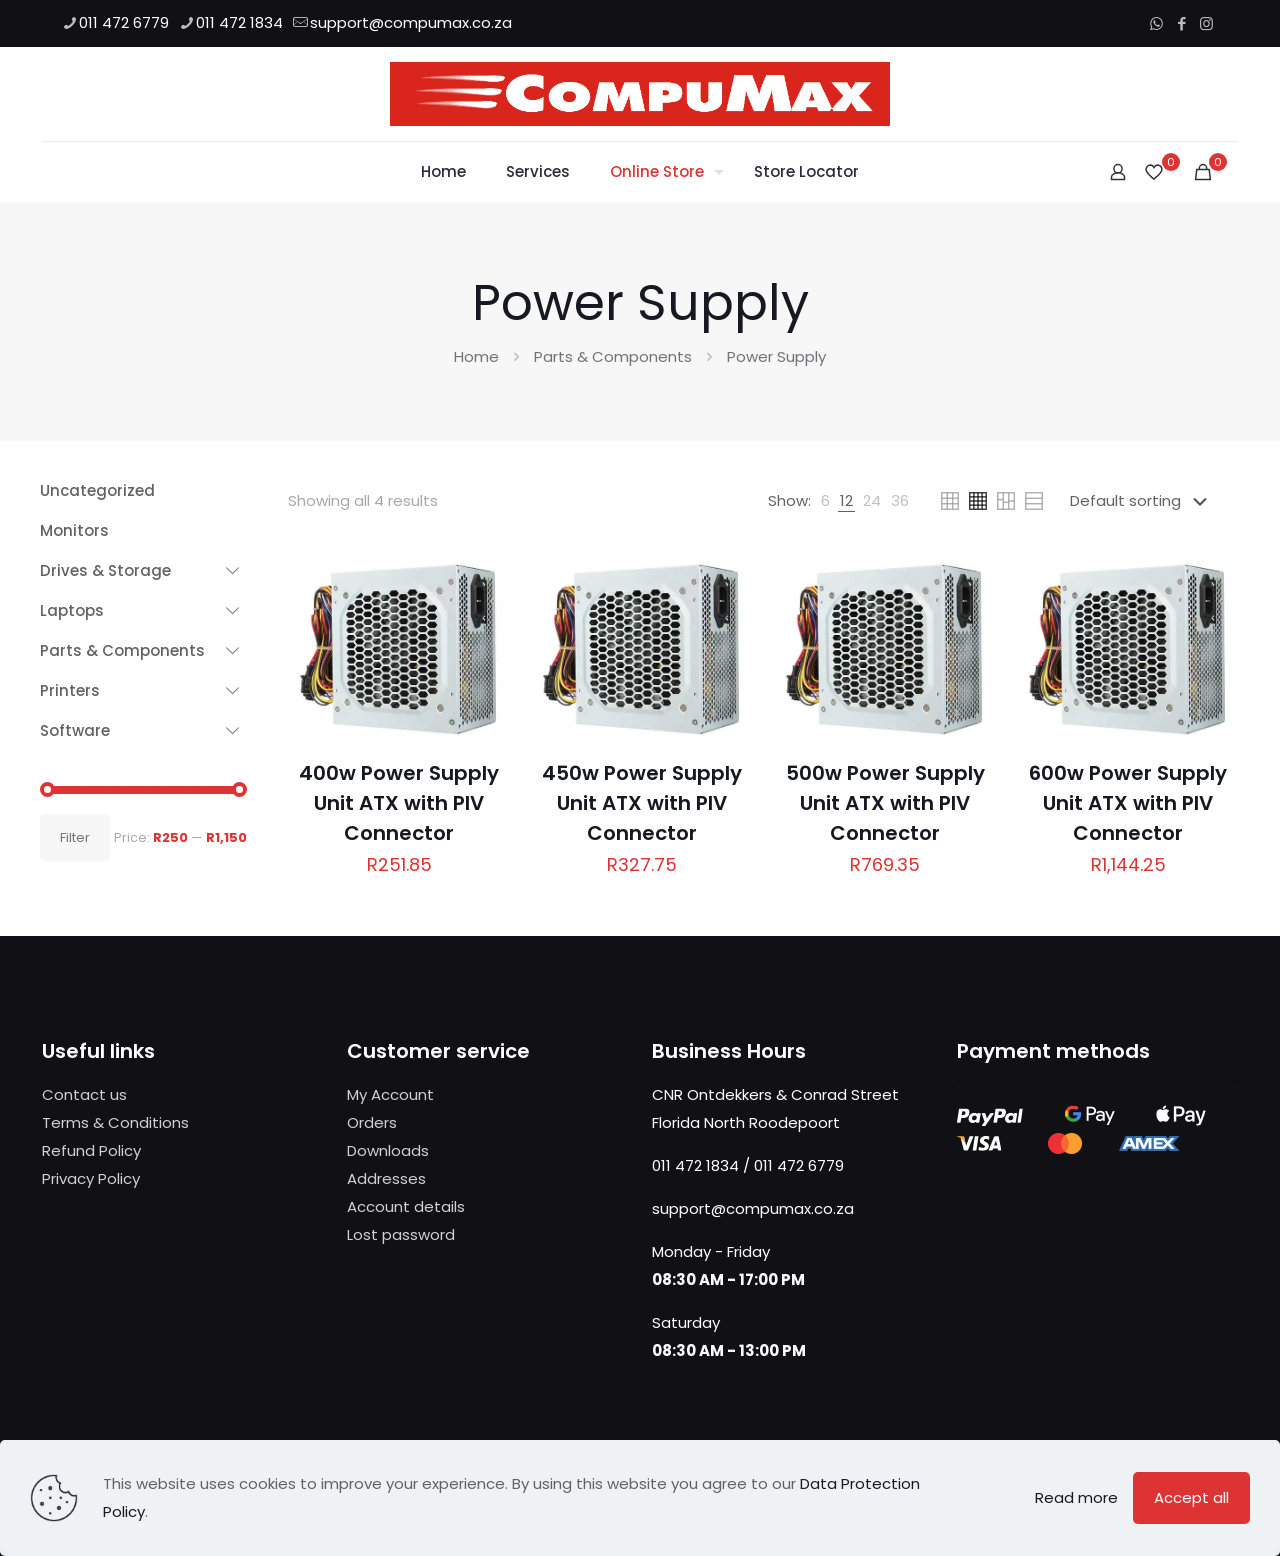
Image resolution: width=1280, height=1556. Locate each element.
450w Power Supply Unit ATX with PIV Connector (642, 803)
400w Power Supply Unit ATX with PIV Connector (399, 803)
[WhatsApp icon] (1156, 23)
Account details (406, 1206)
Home (476, 356)
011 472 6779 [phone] (124, 22)
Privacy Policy (91, 1178)
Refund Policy (91, 1150)
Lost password (401, 1234)
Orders (372, 1122)
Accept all (1191, 1497)
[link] (825, 501)
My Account (390, 1094)
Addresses (386, 1178)
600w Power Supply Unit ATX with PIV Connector (1128, 803)
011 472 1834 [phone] (239, 22)
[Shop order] (1142, 501)
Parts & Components (613, 356)
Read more (1076, 1497)
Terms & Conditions (115, 1122)
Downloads (388, 1150)
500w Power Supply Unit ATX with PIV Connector (885, 803)
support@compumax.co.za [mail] (411, 22)
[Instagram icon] (1206, 23)
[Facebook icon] (1181, 23)
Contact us (84, 1094)
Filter (75, 837)
